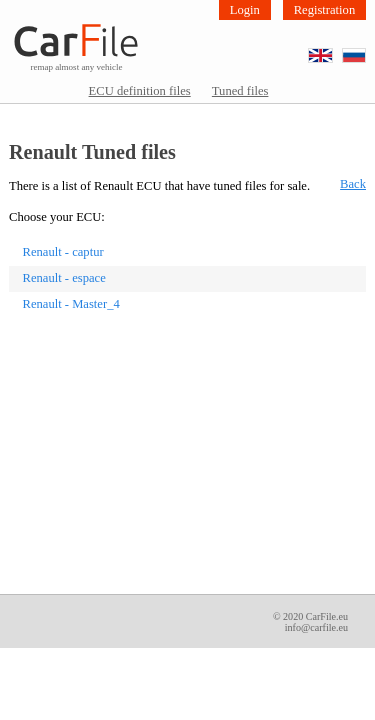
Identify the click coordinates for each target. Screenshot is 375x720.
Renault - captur (63, 252)
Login (245, 10)
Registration (325, 10)
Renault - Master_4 (71, 304)
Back (353, 184)
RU (365, 49)
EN (332, 49)
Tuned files (240, 91)
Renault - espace (64, 278)
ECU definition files (140, 91)
